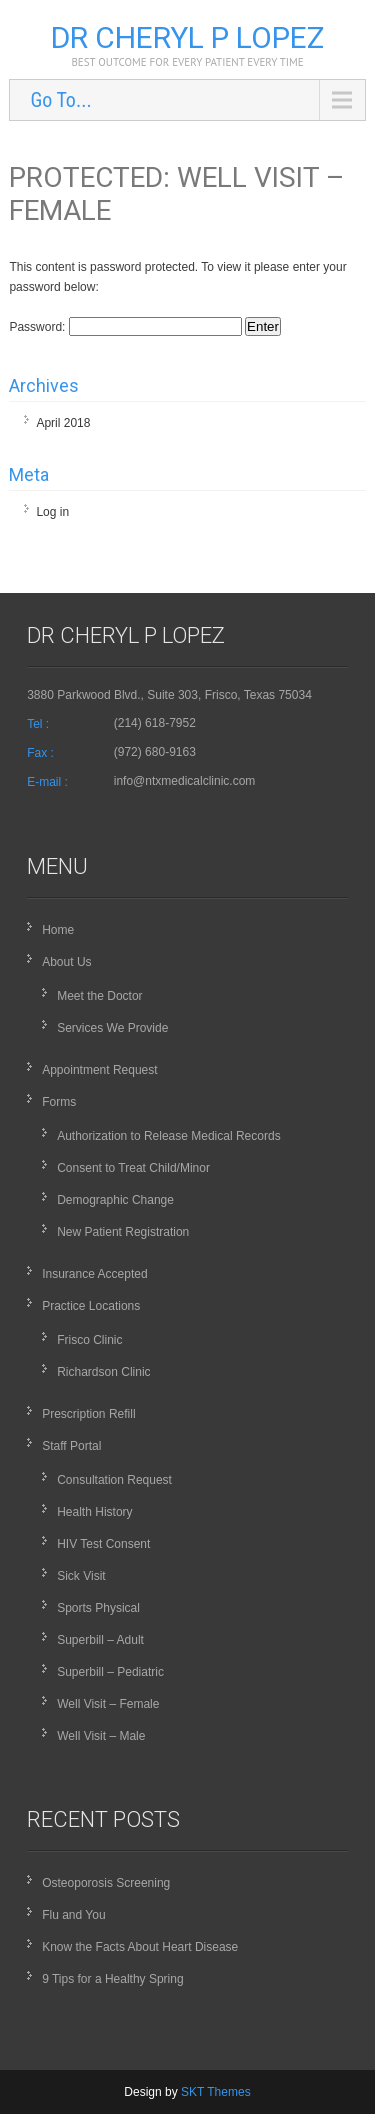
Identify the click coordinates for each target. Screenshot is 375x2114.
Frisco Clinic (89, 1340)
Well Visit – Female (108, 1704)
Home (58, 930)
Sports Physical (98, 1608)
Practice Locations (91, 1306)
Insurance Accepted (94, 1274)
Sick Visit (81, 1576)
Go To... (60, 100)
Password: (125, 327)
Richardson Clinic (103, 1372)
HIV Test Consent (103, 1544)
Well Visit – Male (101, 1736)
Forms (59, 1102)
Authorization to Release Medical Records (168, 1136)
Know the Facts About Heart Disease (140, 1947)
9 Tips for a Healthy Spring (112, 1979)
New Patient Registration (123, 1232)
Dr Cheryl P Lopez (187, 37)
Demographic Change (115, 1200)
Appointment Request (99, 1070)
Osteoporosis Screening (106, 1883)
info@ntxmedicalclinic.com (185, 781)
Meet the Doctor (99, 996)
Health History (94, 1512)
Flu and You (73, 1915)
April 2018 (63, 423)
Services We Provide (112, 1028)
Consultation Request (114, 1480)
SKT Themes (216, 2092)
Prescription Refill (88, 1414)
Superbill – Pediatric (110, 1672)
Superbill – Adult (100, 1640)
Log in (52, 512)
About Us (66, 962)
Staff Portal (71, 1446)
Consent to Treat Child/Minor (133, 1168)
